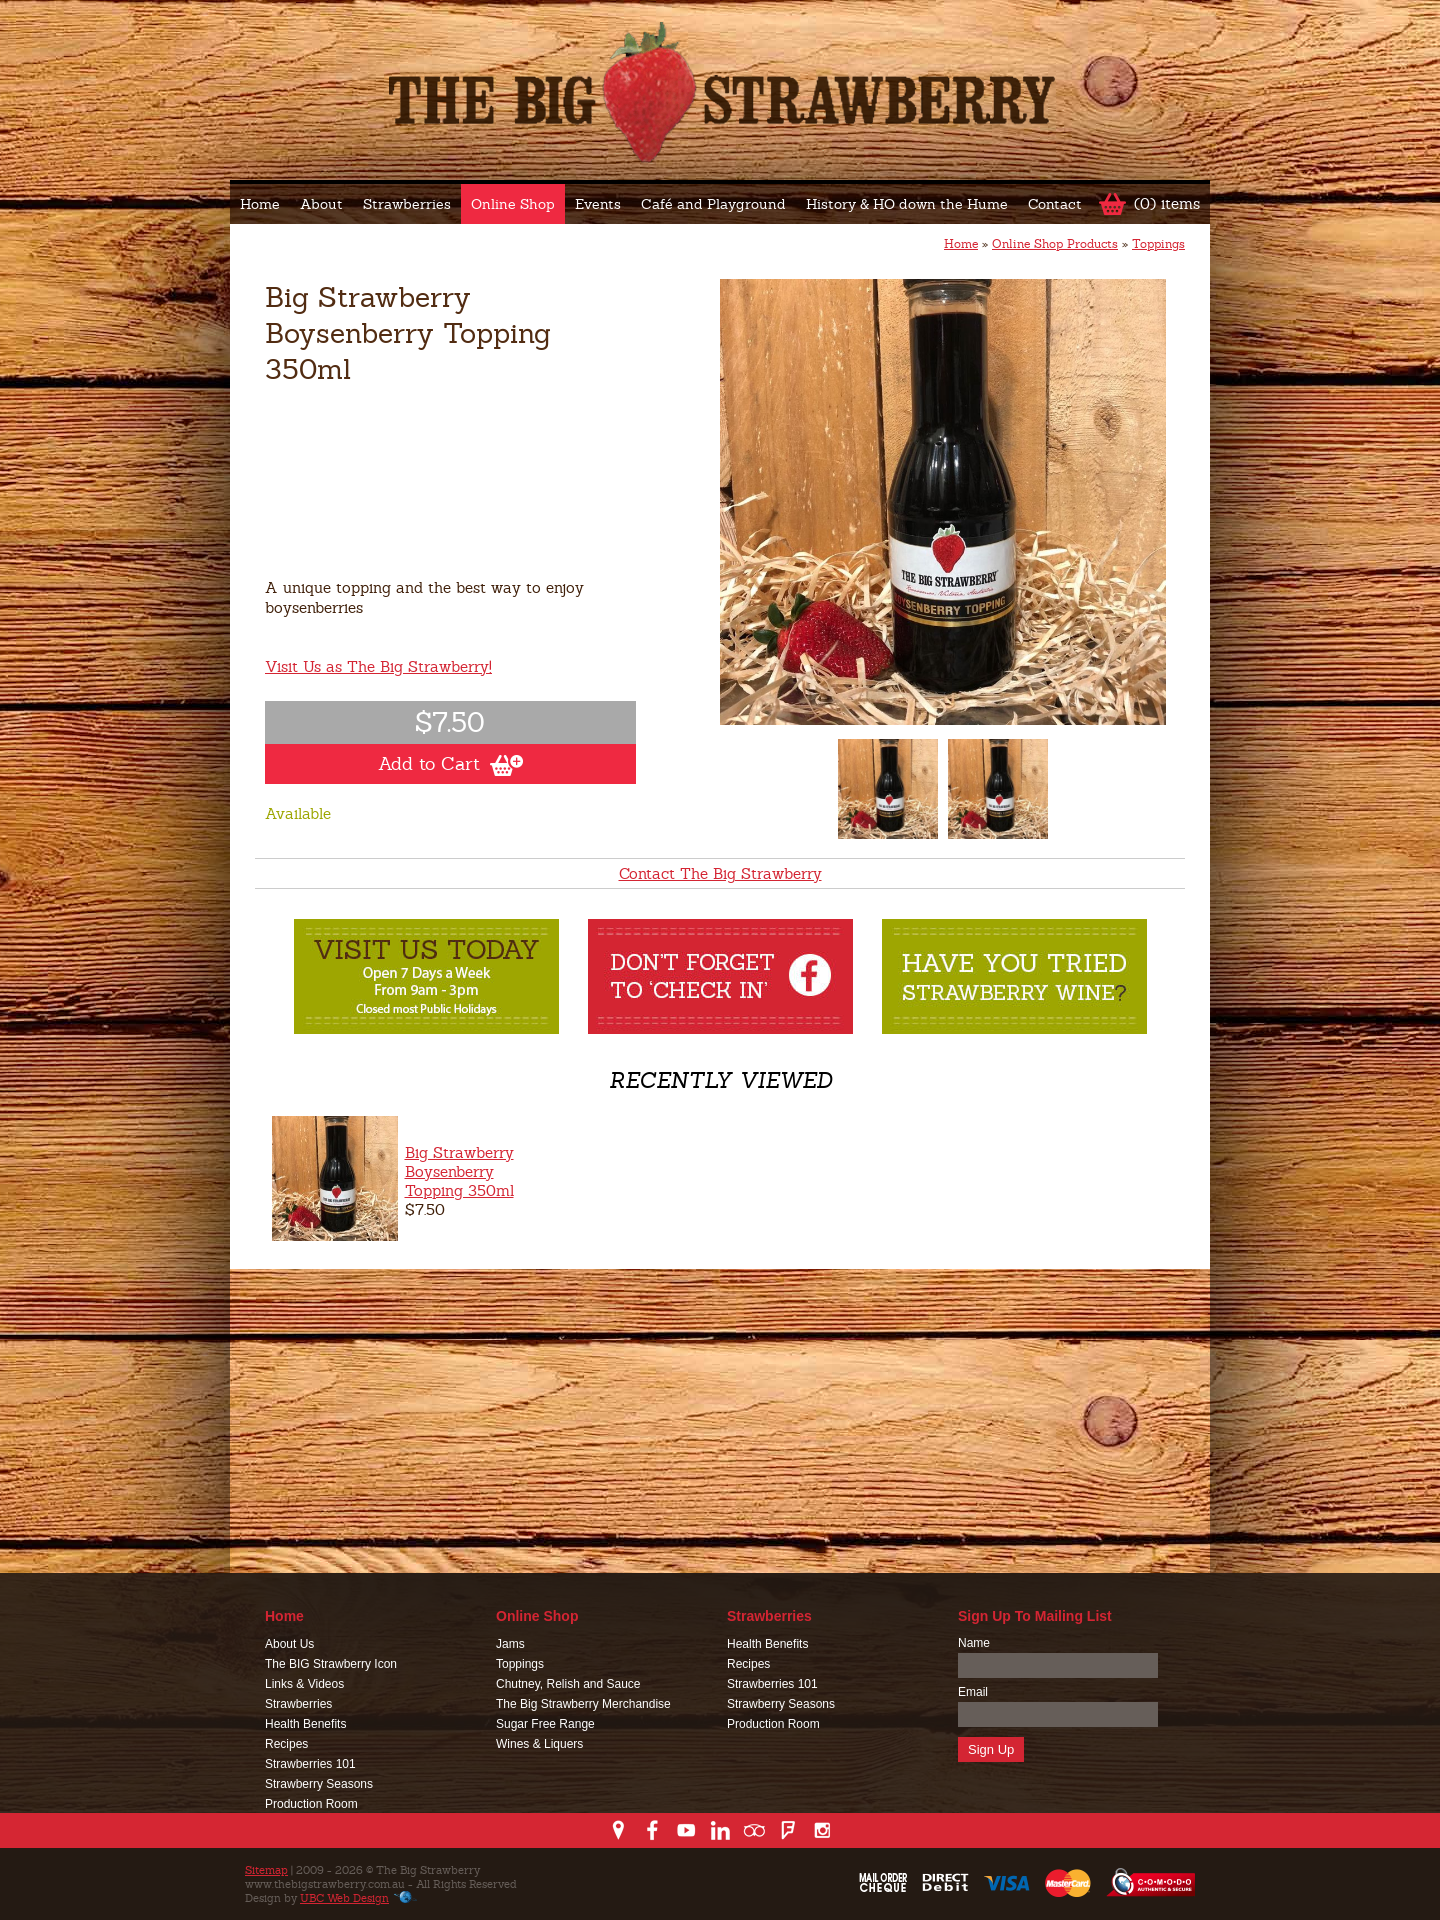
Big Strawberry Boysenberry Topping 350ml (459, 1171)
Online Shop (513, 204)
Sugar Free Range (545, 1724)
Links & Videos (304, 1684)
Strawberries (407, 204)
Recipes (286, 1744)
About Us (289, 1644)
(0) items (1167, 203)
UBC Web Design (344, 1898)
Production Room (311, 1804)
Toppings (1158, 244)
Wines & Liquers (539, 1744)
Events (598, 204)
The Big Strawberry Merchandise (583, 1704)
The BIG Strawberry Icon (331, 1664)
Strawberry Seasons (319, 1784)
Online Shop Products (1055, 244)
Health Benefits (305, 1724)
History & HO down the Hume (907, 204)
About (321, 204)
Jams (510, 1644)
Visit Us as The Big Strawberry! (378, 666)
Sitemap (266, 1870)
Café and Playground (713, 204)
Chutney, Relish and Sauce (568, 1684)
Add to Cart (450, 764)
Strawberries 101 (310, 1764)
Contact (1055, 204)
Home (260, 204)
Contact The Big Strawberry (720, 873)
